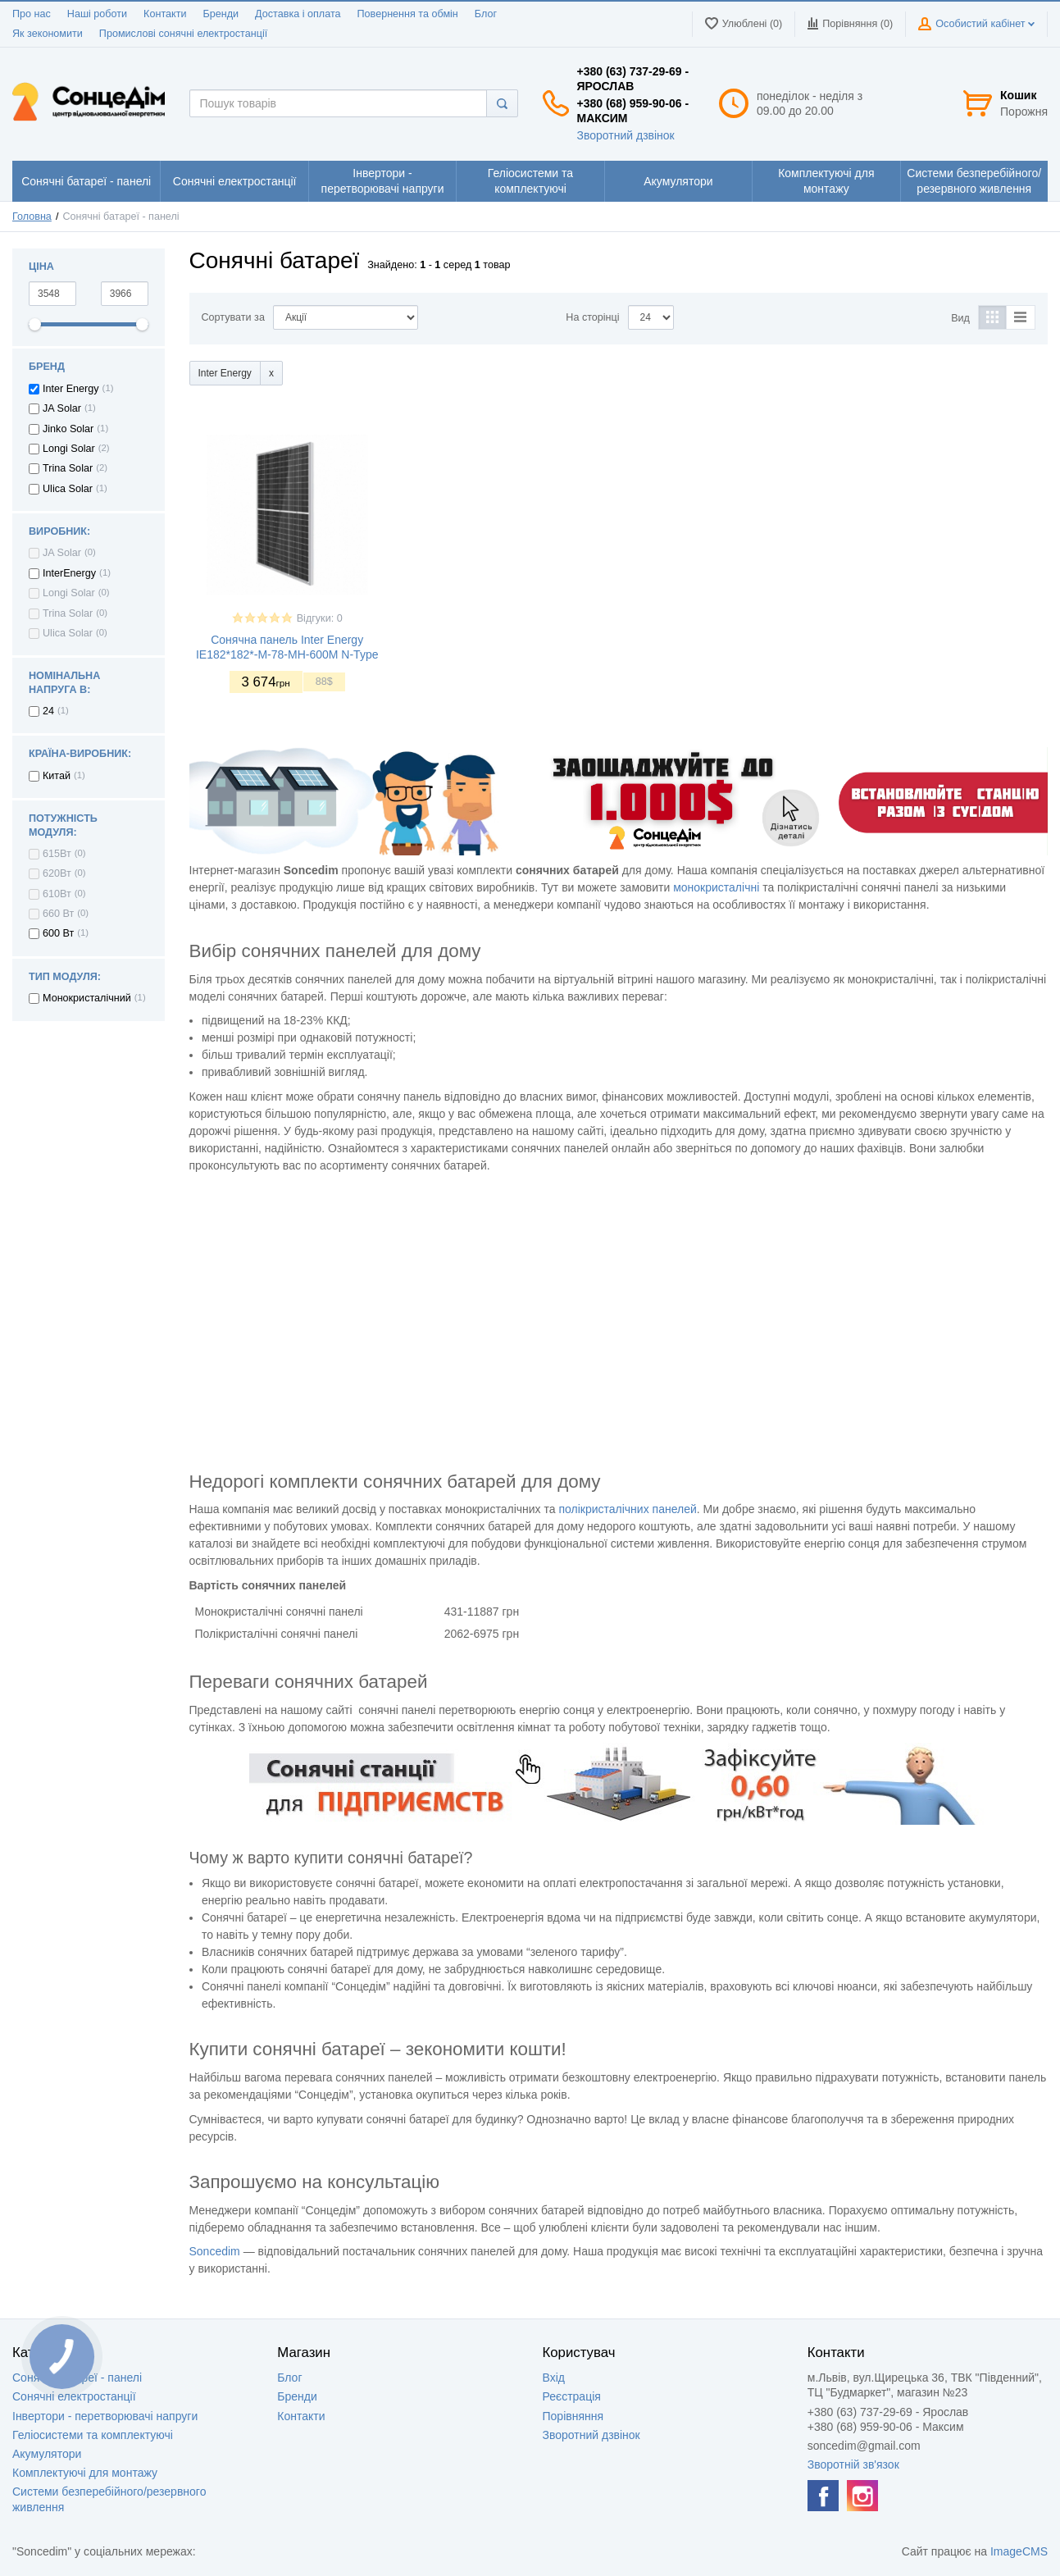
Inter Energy (71, 388)
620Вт (57, 873)
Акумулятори (46, 2453)
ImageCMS (1019, 2551)
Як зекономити (47, 33)
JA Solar (62, 408)
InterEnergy (69, 573)
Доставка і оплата (297, 14)
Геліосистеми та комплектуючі (92, 2435)
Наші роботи (97, 14)
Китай (57, 776)
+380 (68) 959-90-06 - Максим (633, 111)
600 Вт (58, 933)
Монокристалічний (87, 998)
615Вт (57, 853)
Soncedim (214, 2251)
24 (48, 711)
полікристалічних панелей (627, 1509)
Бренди (220, 14)
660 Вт (58, 913)
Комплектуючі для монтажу (84, 2472)
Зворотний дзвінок (626, 135)
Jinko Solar (68, 429)
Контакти (164, 14)
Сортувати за (233, 317)
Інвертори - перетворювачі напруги (105, 2416)
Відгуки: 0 (320, 618)
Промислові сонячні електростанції (183, 33)
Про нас (31, 14)
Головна (32, 216)
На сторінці (592, 317)
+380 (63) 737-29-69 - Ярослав (633, 79)
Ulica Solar (68, 489)
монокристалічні (716, 887)
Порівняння (573, 2416)
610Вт (57, 894)
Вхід (554, 2377)
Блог (486, 14)
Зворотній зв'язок (853, 2464)
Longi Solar (69, 448)
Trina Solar (68, 468)
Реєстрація (572, 2396)
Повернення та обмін (407, 14)
